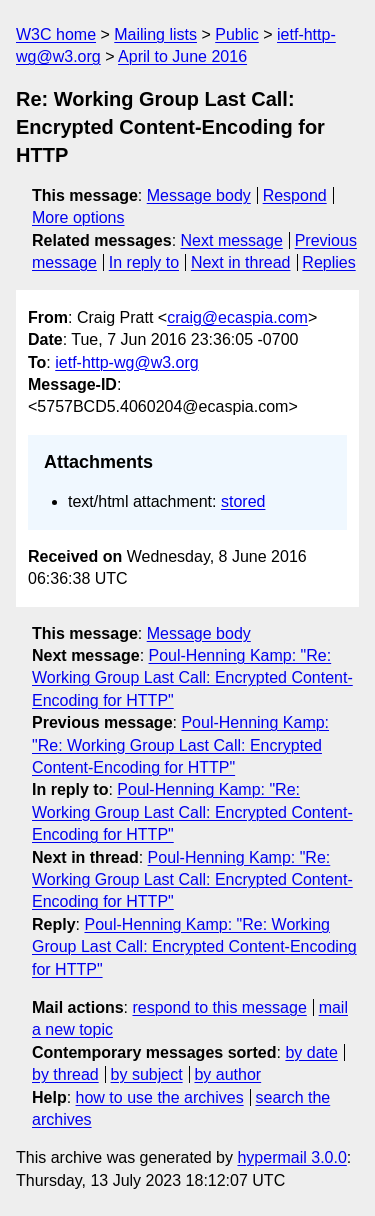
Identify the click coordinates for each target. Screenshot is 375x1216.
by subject (147, 1074)
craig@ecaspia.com (237, 317)
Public (237, 34)
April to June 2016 (182, 56)
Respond (295, 195)
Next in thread (241, 262)
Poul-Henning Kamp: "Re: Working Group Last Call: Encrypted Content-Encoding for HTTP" (192, 678)
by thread (65, 1074)
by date (311, 1052)
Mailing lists (155, 34)
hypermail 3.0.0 (291, 1157)
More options (78, 217)
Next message (232, 240)
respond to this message (219, 1007)
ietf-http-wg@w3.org (126, 362)
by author (227, 1074)
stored (243, 501)
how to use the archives (160, 1097)
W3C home (56, 34)
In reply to (144, 262)
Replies (328, 262)
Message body (199, 195)
